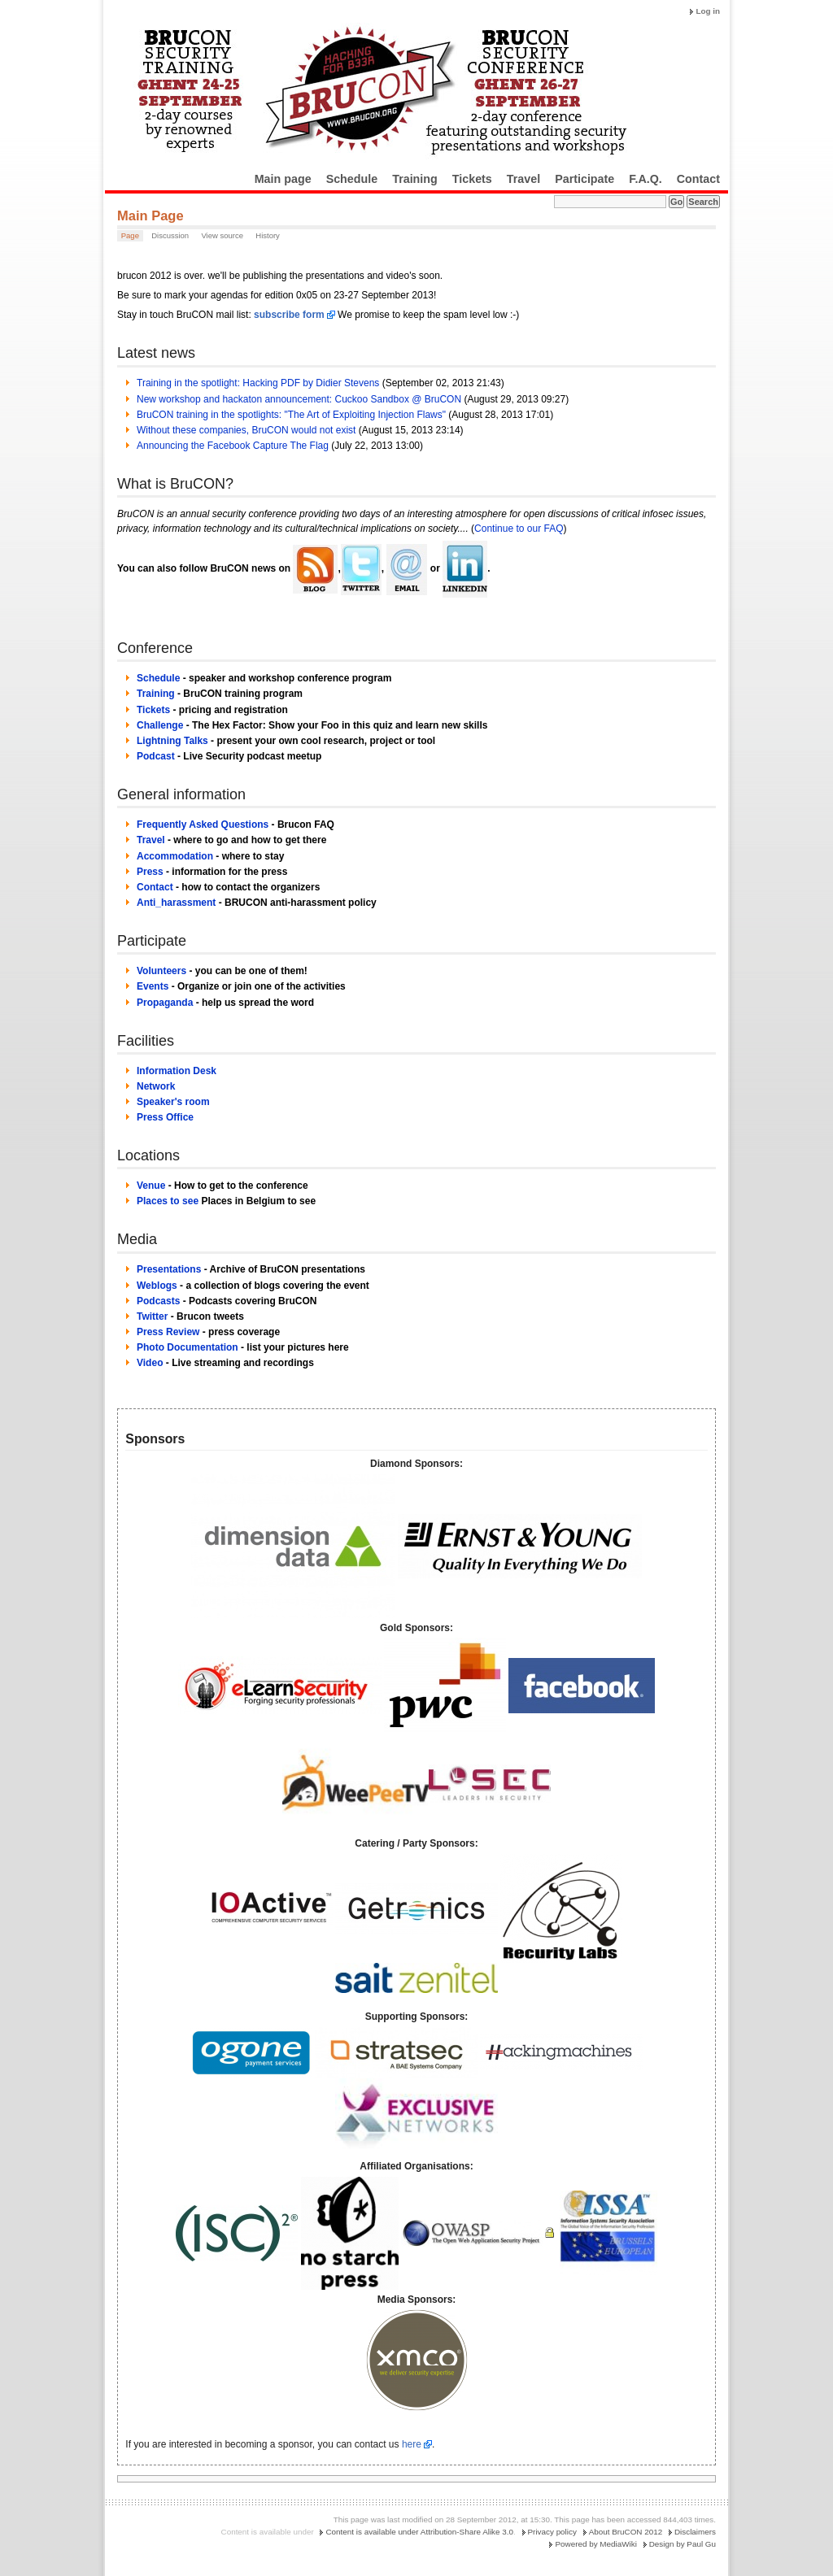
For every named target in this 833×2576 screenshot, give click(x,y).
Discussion (170, 235)
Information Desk (176, 1071)
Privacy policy (552, 2531)
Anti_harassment (176, 902)
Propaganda (165, 1002)
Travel (523, 178)
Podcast (156, 756)
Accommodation (175, 856)
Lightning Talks (172, 740)
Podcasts (158, 1301)
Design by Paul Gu (682, 2543)
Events (152, 986)
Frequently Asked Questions (202, 824)
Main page (283, 178)
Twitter (152, 1316)
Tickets (472, 178)
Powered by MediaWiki (595, 2543)
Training (415, 178)
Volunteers (161, 971)
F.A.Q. (645, 178)
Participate (584, 178)
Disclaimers (695, 2531)
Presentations (169, 1269)
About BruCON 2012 (626, 2531)
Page (130, 235)
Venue (151, 1185)
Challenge (160, 725)
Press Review (168, 1332)
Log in (708, 11)
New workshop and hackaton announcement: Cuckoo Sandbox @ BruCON (299, 399)
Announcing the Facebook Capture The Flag (233, 445)
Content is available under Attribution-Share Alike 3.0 (419, 2531)
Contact (698, 178)
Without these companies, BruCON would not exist (246, 430)
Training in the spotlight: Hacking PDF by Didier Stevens (258, 383)
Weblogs (157, 1285)
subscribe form (289, 314)
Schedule (352, 178)
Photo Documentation (187, 1347)
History (267, 235)
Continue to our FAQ (518, 528)
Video (150, 1362)
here (411, 2444)
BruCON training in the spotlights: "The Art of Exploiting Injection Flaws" (291, 414)
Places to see (167, 1201)
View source (222, 235)
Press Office (165, 1117)
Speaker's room (173, 1101)
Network (156, 1086)
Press (150, 871)
